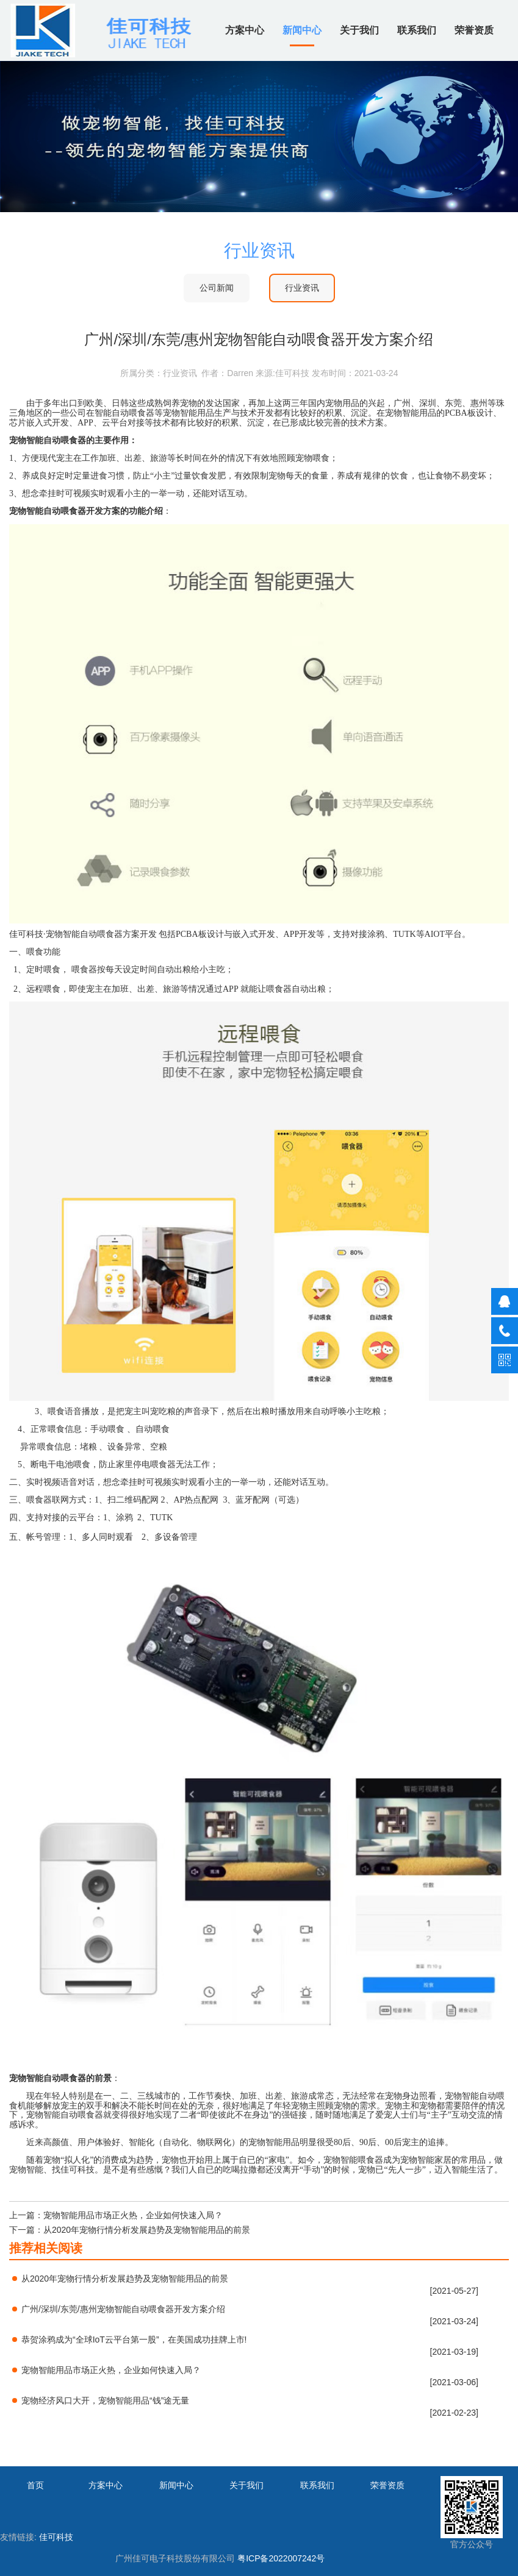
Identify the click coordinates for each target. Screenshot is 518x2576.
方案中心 (244, 30)
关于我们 (359, 30)
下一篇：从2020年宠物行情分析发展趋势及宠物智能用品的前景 (129, 2230)
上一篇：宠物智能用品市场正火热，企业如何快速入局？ (116, 2215)
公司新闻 (217, 288)
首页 (35, 2485)
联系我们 (416, 30)
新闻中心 (302, 30)
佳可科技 (56, 2537)
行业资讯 (302, 288)
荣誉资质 (474, 30)
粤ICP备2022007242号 (281, 2558)
